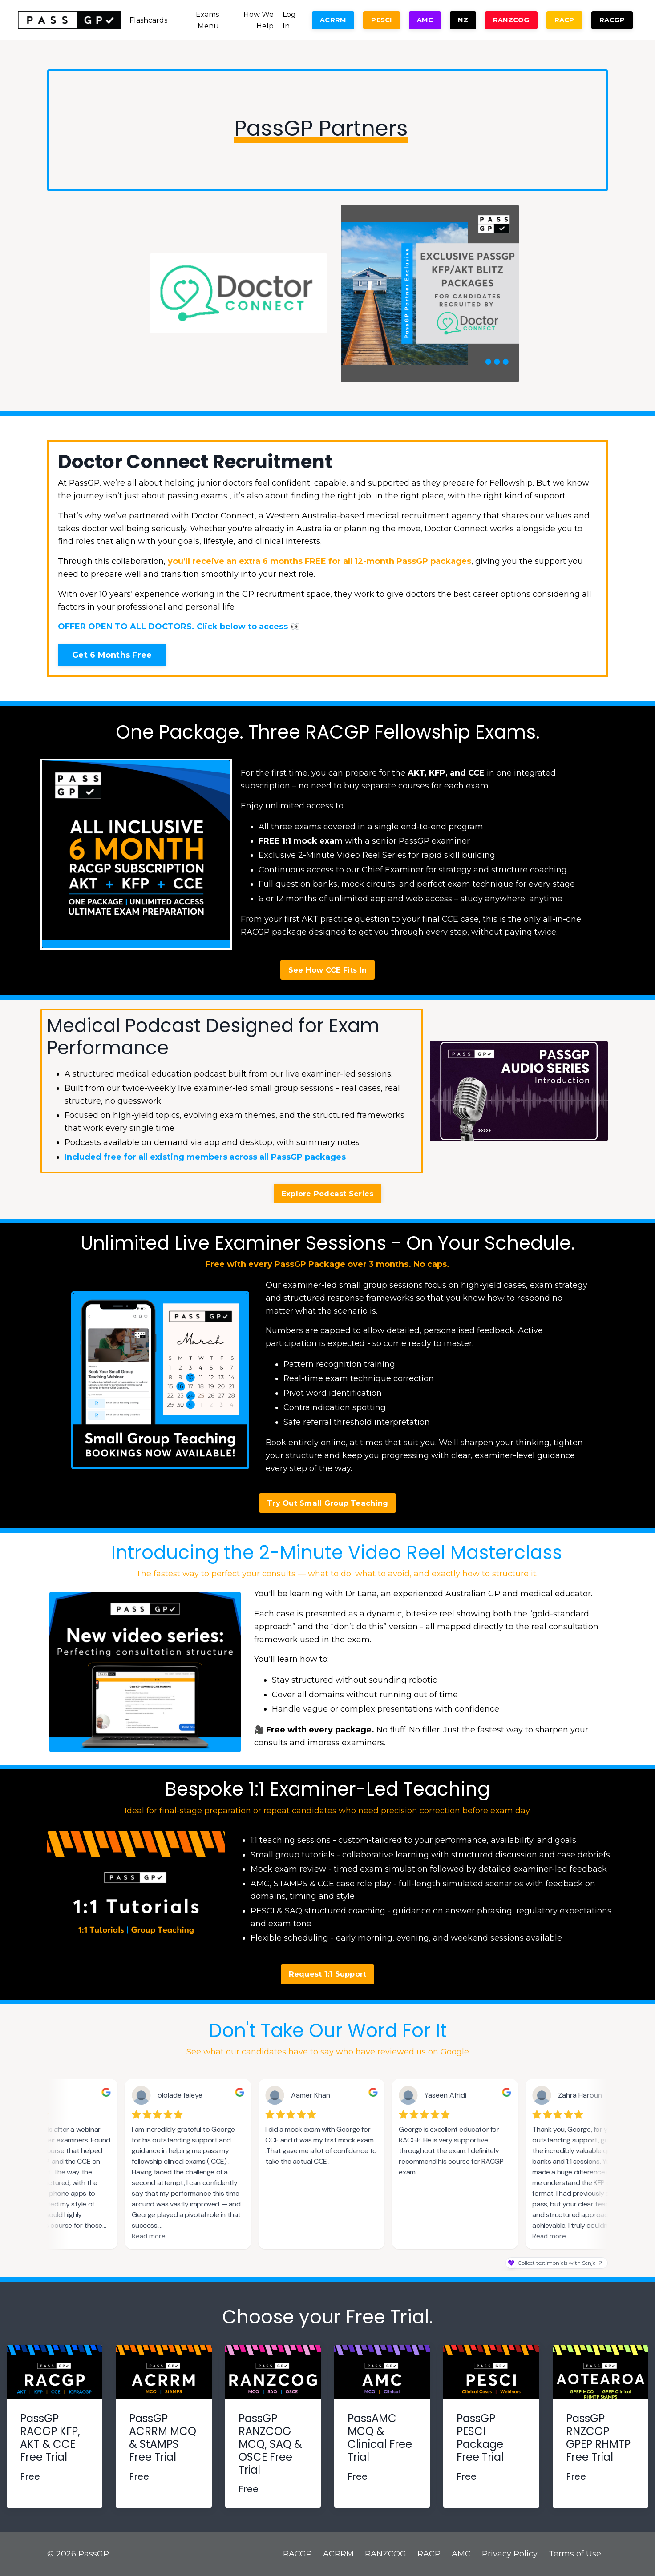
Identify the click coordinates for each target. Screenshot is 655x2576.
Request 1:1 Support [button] (328, 1973)
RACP (429, 2554)
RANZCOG (385, 2554)
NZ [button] (463, 20)
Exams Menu (207, 20)
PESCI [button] (381, 20)
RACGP (297, 2554)
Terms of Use (575, 2554)
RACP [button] (564, 20)
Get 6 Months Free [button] (112, 655)
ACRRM (338, 2554)
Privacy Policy (510, 2554)
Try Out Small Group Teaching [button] (327, 1503)
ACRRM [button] (333, 20)
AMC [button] (425, 20)
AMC (461, 2554)
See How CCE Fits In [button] (327, 969)
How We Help (258, 20)
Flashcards (148, 20)
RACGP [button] (612, 20)
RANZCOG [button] (511, 20)
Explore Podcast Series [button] (328, 1193)
